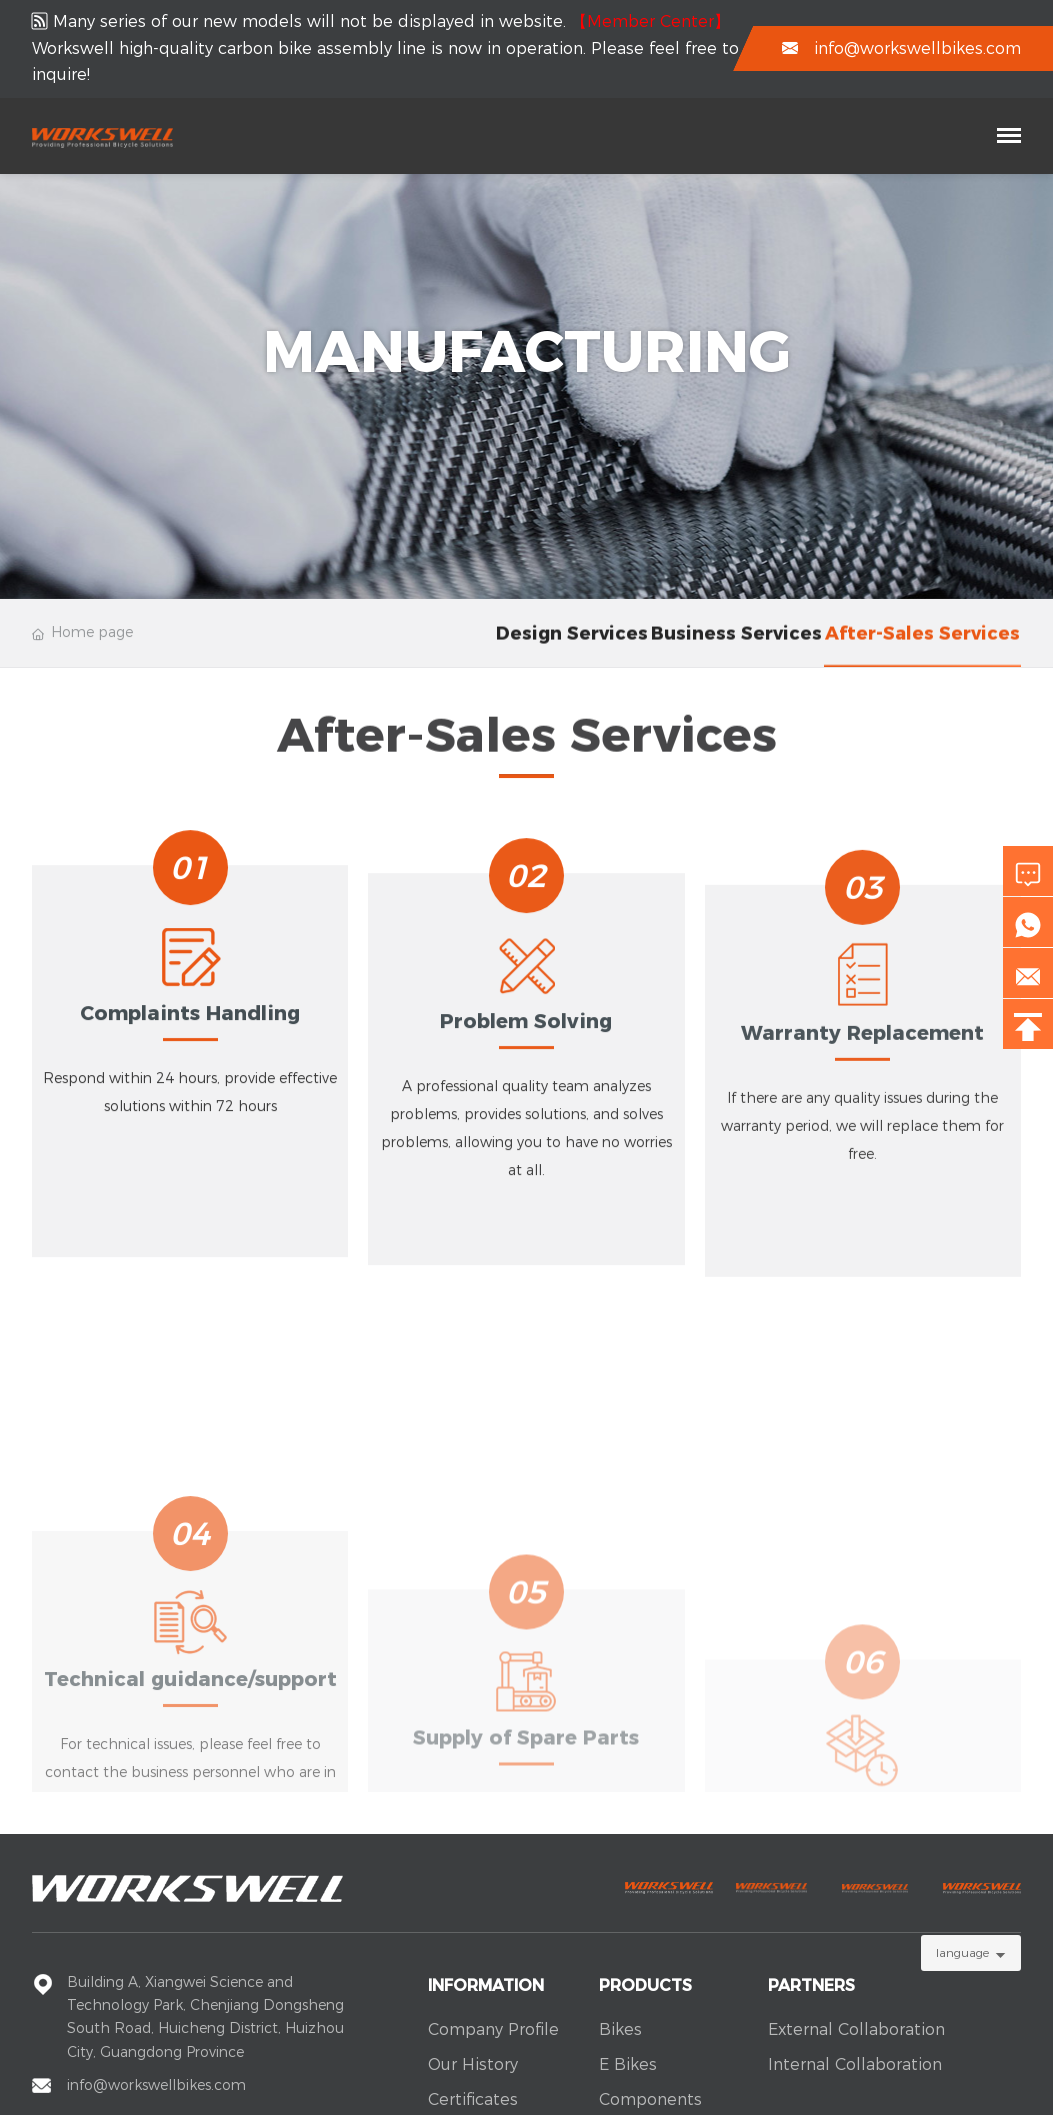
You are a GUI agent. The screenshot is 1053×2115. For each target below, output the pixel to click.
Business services (736, 648)
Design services (572, 648)
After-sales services (922, 648)
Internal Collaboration (855, 2064)
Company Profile (493, 2029)
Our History (473, 2064)
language (962, 1952)
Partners (811, 1985)
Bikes (620, 2029)
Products (645, 1985)
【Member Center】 (650, 21)
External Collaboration (856, 2029)
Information (486, 1985)
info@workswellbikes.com (917, 48)
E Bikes (628, 2064)
